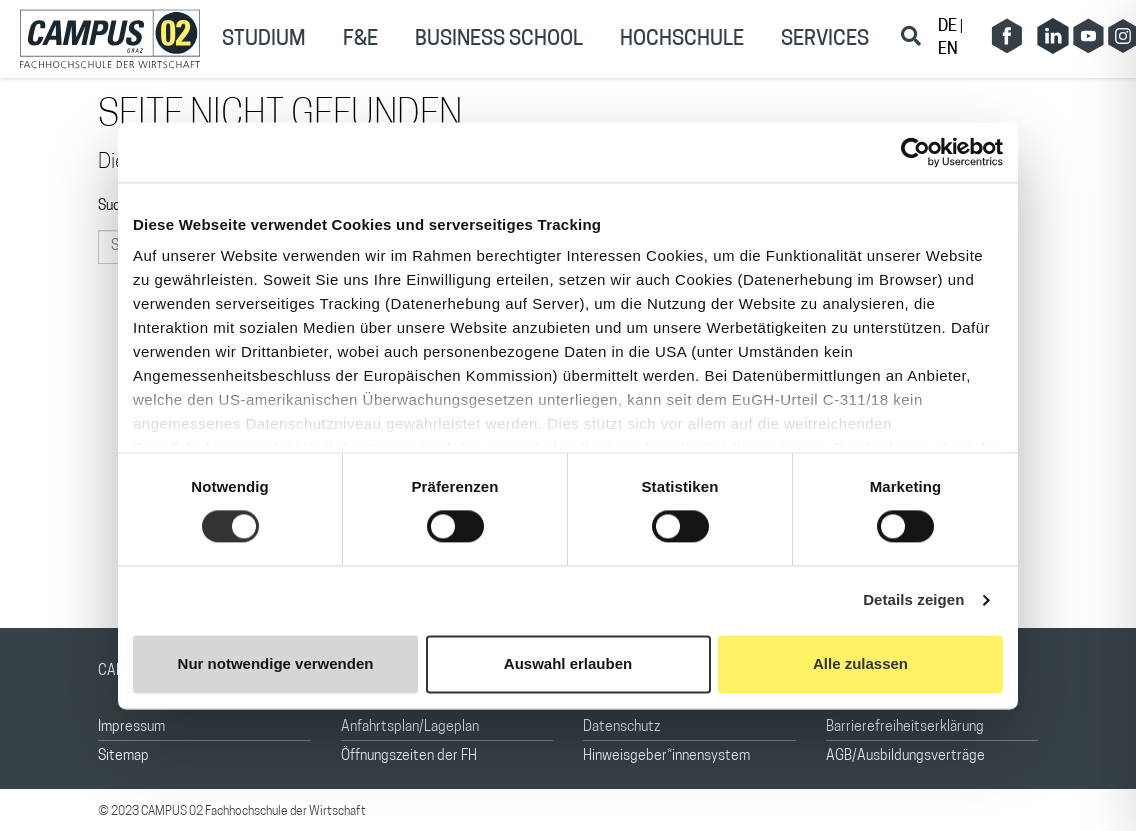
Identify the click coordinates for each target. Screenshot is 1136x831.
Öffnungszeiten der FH (409, 756)
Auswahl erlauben (568, 663)
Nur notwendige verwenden (276, 663)
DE (949, 27)
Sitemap (123, 756)
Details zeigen (913, 600)
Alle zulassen (860, 663)
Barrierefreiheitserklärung (905, 727)
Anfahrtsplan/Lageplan (410, 727)
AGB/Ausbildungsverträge (905, 756)
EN (948, 50)
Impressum (131, 727)
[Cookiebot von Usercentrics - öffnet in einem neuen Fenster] (915, 152)
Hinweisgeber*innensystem (666, 756)
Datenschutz (621, 727)
